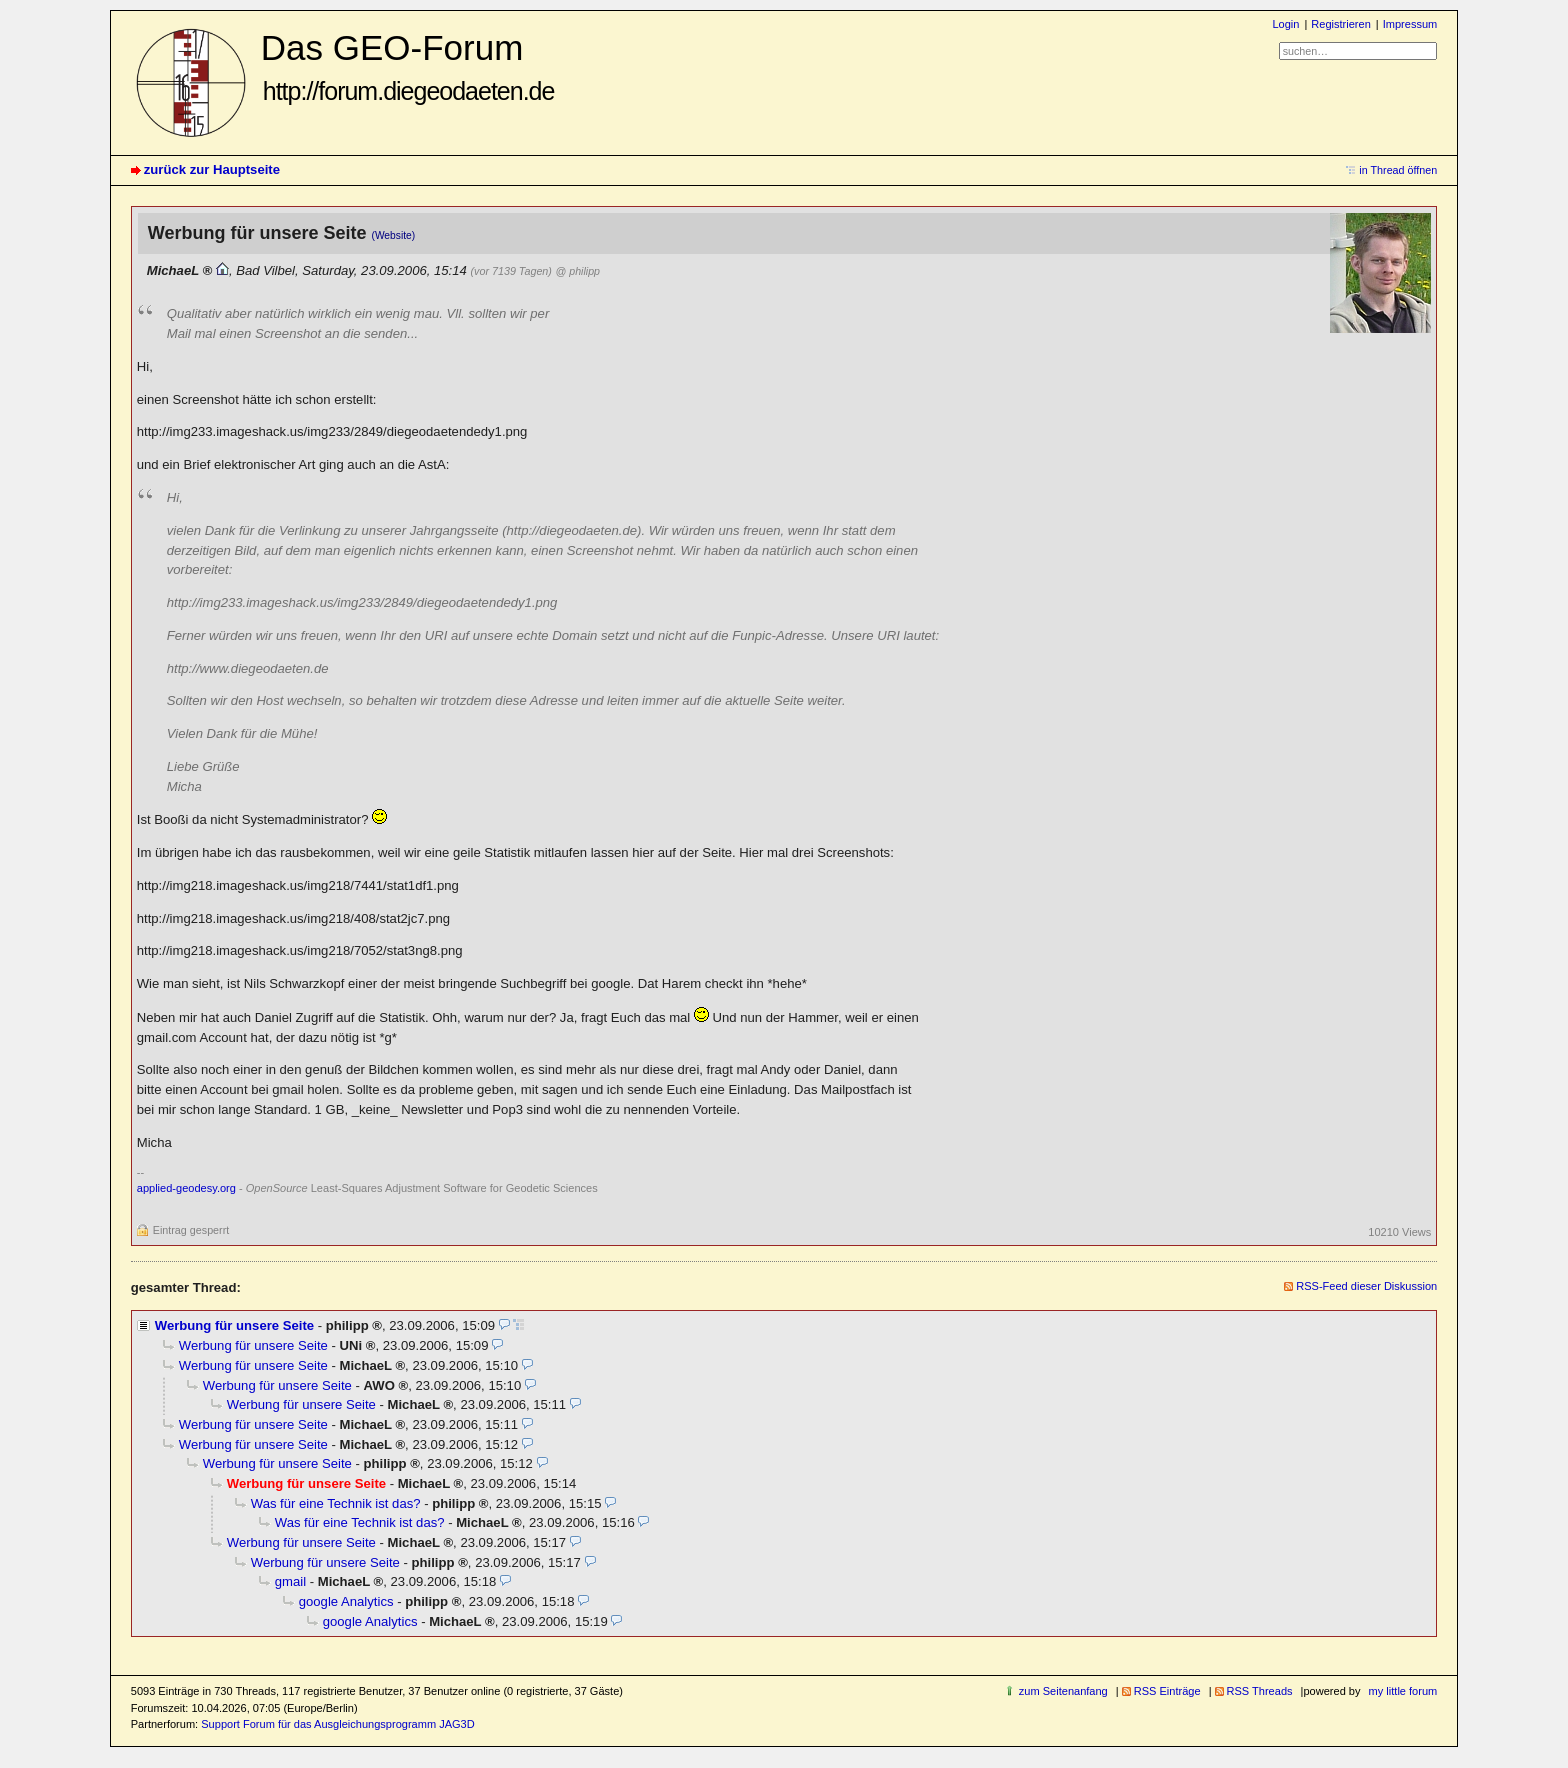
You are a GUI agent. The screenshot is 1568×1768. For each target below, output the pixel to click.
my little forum (1403, 1691)
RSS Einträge (1167, 1691)
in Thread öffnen (1398, 170)
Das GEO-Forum (408, 66)
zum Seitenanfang (1063, 1691)
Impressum (1410, 24)
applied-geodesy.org (186, 1188)
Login (1285, 24)
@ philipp (578, 271)
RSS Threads (1260, 1691)
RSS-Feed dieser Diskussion (1366, 1286)
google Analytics (346, 1601)
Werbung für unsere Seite (234, 1325)
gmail (290, 1581)
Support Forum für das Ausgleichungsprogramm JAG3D (337, 1724)
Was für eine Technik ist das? (336, 1503)
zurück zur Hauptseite (212, 169)
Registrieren (1340, 24)
